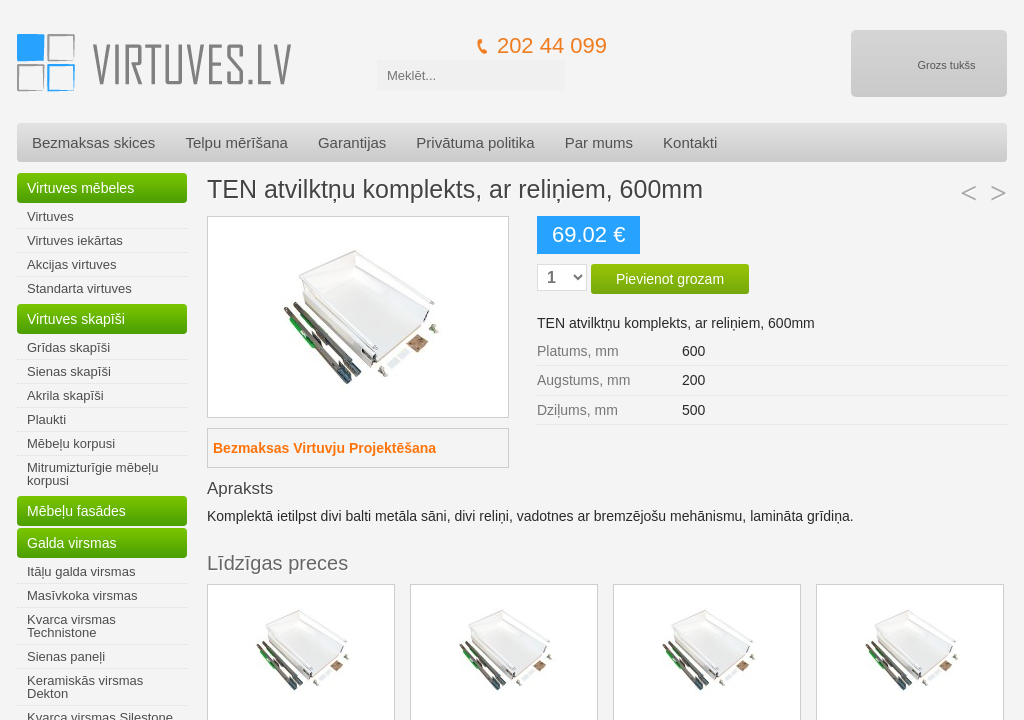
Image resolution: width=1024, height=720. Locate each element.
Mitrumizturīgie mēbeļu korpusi (93, 474)
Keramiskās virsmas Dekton (85, 687)
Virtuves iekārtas (75, 240)
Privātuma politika (475, 142)
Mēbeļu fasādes (76, 511)
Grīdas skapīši (68, 347)
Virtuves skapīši (76, 319)
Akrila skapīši (65, 395)
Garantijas (352, 142)
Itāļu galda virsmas (81, 571)
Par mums (599, 142)
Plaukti (46, 419)
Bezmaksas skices (93, 142)
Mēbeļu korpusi (71, 443)
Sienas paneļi (66, 656)
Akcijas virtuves (72, 264)
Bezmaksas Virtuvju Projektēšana (324, 448)
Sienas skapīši (69, 371)
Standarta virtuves (79, 288)
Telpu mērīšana (236, 142)
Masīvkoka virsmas (82, 595)
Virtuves (50, 216)
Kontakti (690, 142)
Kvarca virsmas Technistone (71, 626)
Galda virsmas (71, 543)
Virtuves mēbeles (80, 188)
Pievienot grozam (670, 279)
